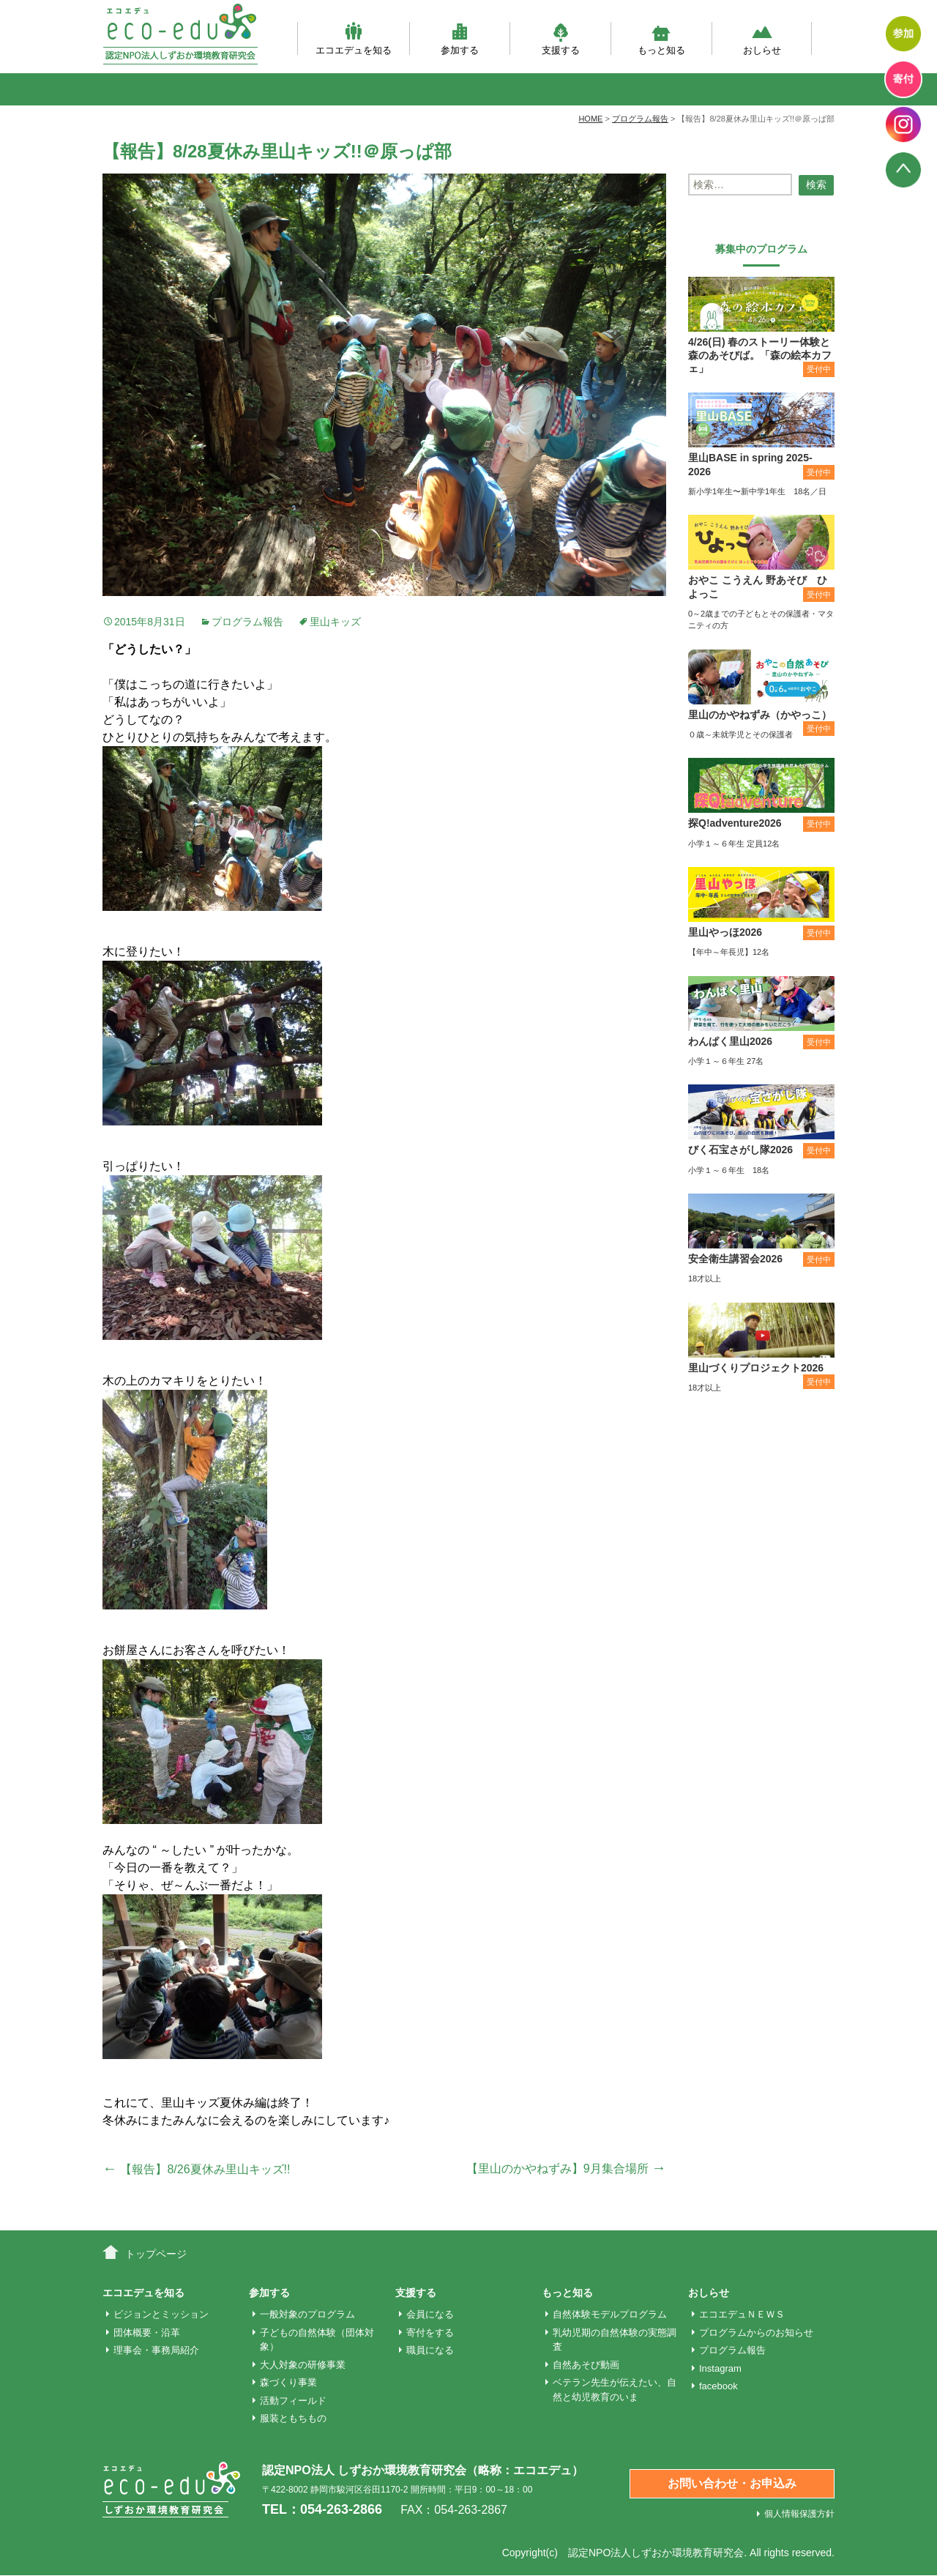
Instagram (720, 2368)
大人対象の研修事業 (303, 2364)
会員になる (430, 2314)
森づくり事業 (288, 2382)
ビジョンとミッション (161, 2314)
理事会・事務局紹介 (156, 2350)
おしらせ (762, 38)
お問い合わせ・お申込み (732, 2483)
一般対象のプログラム (307, 2314)
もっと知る (661, 38)
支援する (561, 38)
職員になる (430, 2350)
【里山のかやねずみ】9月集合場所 (566, 2168)
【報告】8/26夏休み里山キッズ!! (196, 2169)
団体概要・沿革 (146, 2332)
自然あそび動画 (586, 2364)
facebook (718, 2385)
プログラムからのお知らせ (756, 2332)
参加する (460, 38)
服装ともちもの (293, 2418)
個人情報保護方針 (799, 2514)
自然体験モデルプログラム (610, 2314)
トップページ (156, 2254)
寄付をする (430, 2332)
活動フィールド (293, 2400)
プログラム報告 (247, 622)
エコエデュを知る (354, 38)
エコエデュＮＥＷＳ (742, 2314)
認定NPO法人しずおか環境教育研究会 (656, 2552)
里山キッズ (335, 622)
